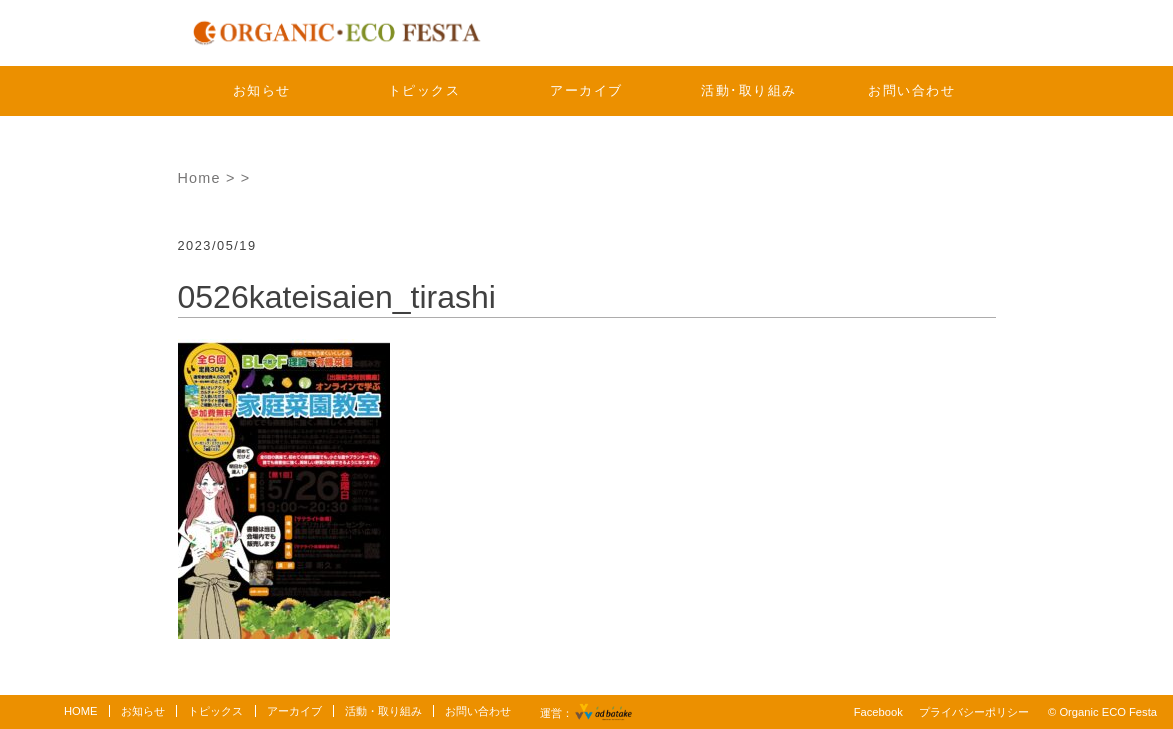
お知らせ (262, 90)
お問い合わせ (911, 90)
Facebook (878, 712)
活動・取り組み (383, 711)
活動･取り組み (749, 90)
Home (199, 178)
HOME (81, 711)
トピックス (424, 90)
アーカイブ (586, 90)
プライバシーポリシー (974, 712)
